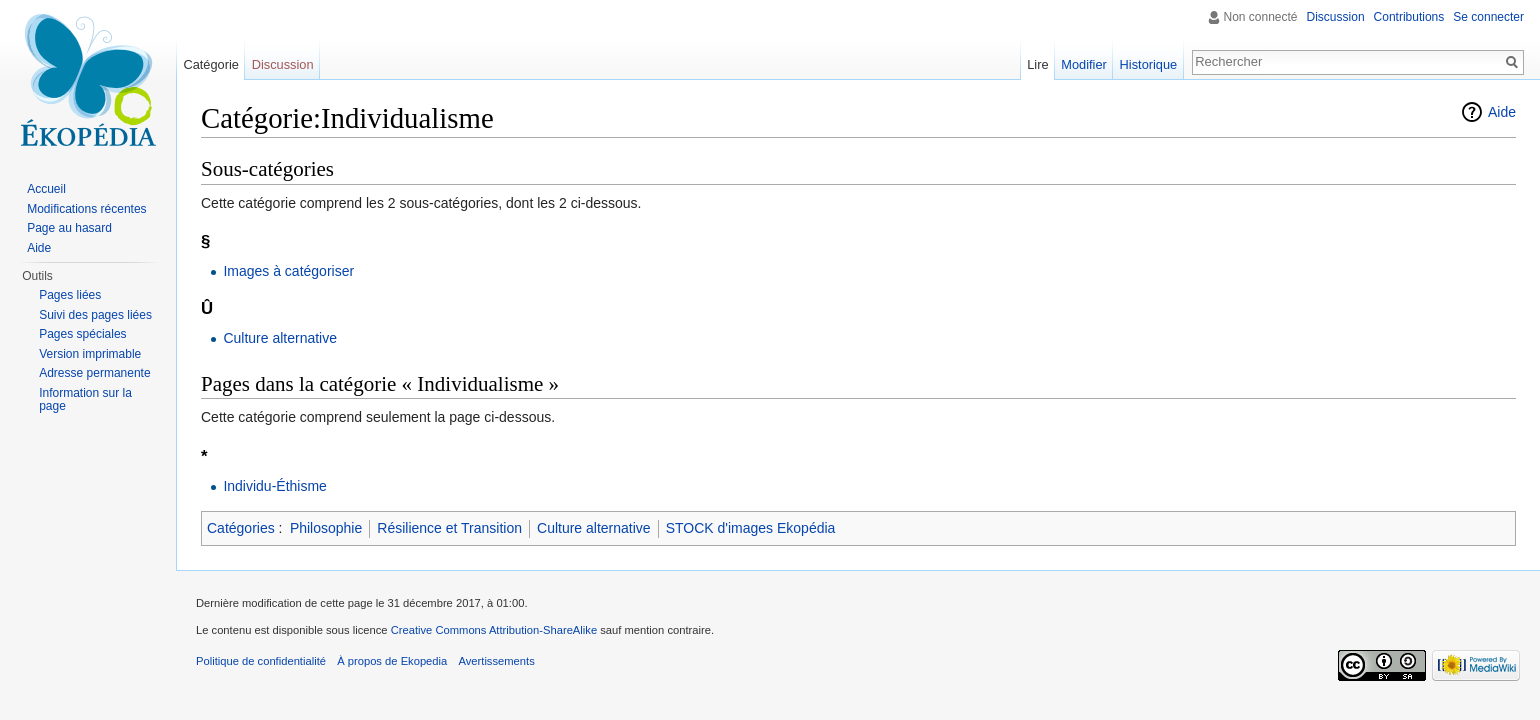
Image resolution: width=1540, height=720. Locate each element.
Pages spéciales (82, 334)
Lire (1037, 64)
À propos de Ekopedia (392, 661)
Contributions (1409, 17)
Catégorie (211, 64)
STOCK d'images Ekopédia (751, 528)
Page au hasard (69, 228)
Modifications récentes (86, 209)
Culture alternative (280, 338)
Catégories (241, 528)
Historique (1149, 64)
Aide (1502, 112)
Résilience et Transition (449, 528)
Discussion (1336, 17)
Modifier (1084, 64)
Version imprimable (90, 354)
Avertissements (496, 661)
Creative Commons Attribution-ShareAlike (494, 630)
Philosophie (326, 528)
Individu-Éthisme (275, 486)
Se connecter (1488, 17)
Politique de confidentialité (261, 661)
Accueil (46, 189)
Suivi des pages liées (95, 315)
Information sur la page (85, 400)
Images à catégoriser (288, 271)
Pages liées (70, 295)
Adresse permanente (94, 373)
